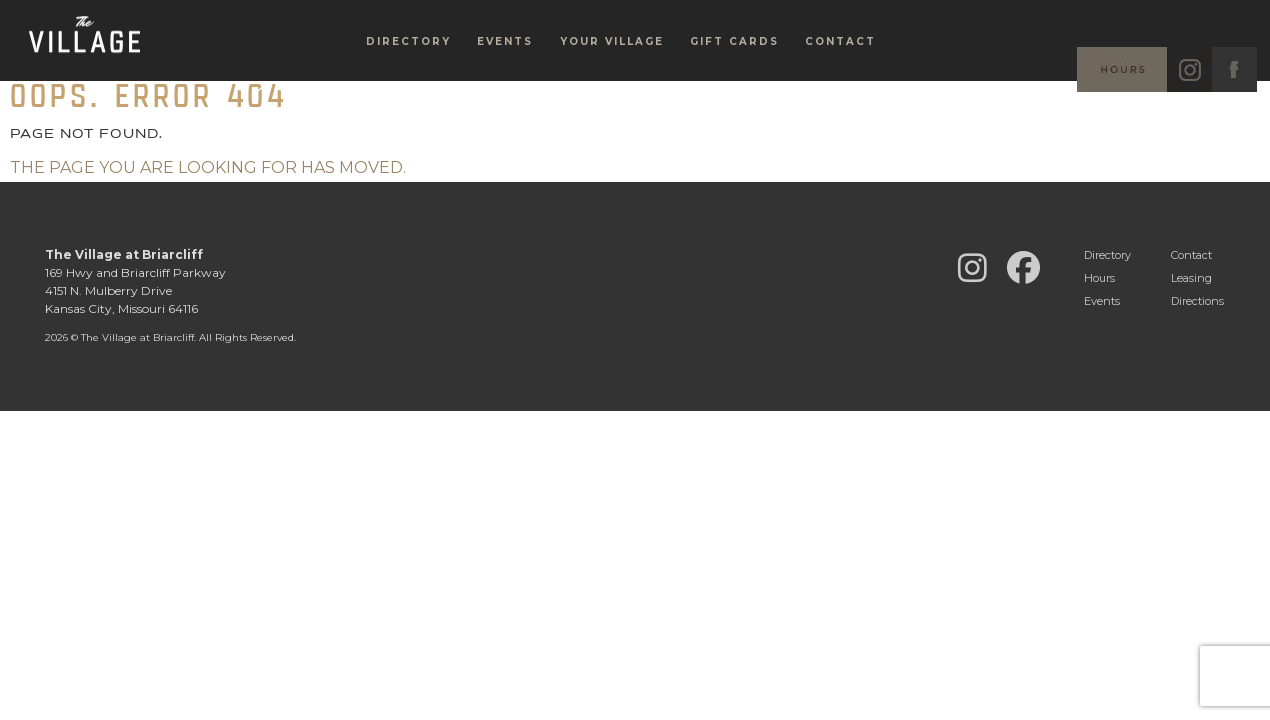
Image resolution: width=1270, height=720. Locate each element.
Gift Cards (734, 75)
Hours (1099, 278)
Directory (408, 75)
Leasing (1191, 278)
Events (505, 75)
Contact (840, 75)
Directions (1197, 301)
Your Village (612, 75)
